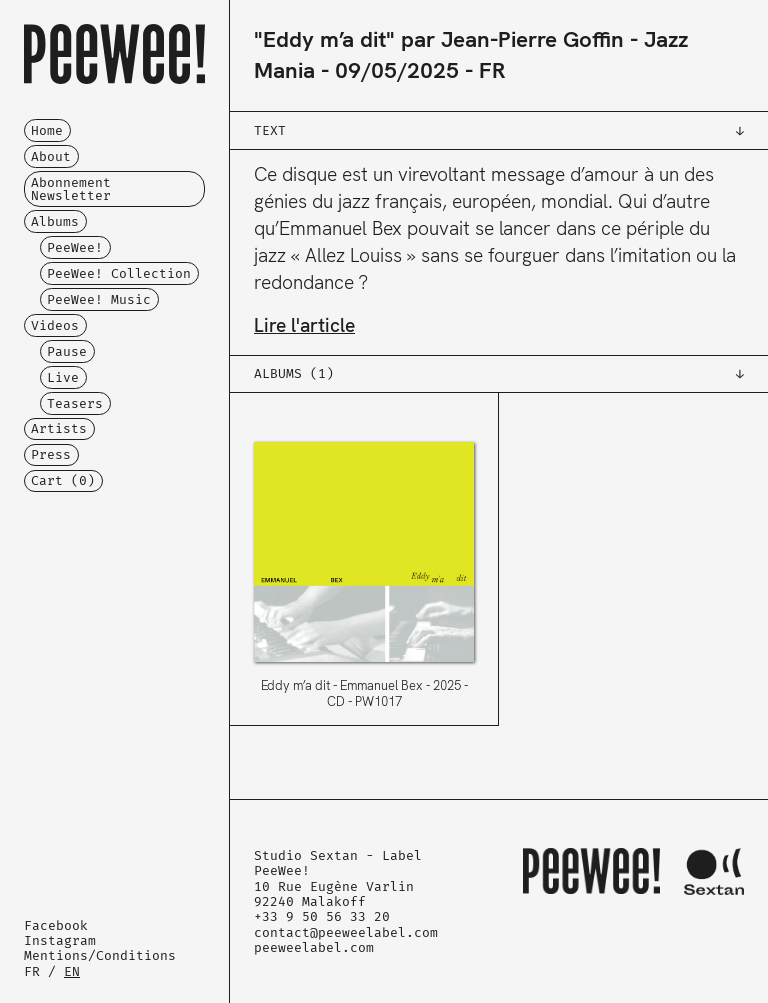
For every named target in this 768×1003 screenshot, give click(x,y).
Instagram (60, 940)
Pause (67, 351)
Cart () (63, 480)
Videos (55, 325)
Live (63, 377)
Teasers (75, 403)
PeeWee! (75, 247)
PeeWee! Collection (119, 273)
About (51, 156)
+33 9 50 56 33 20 (322, 916)
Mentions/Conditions (100, 955)
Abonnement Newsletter (71, 189)
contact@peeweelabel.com (346, 932)
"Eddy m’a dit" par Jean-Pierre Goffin (439, 39)
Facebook (56, 925)
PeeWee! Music (99, 299)
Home (47, 130)
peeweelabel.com (314, 947)
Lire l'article (304, 325)
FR (32, 971)
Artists (59, 428)
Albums (55, 221)
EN (72, 971)
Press (51, 454)
